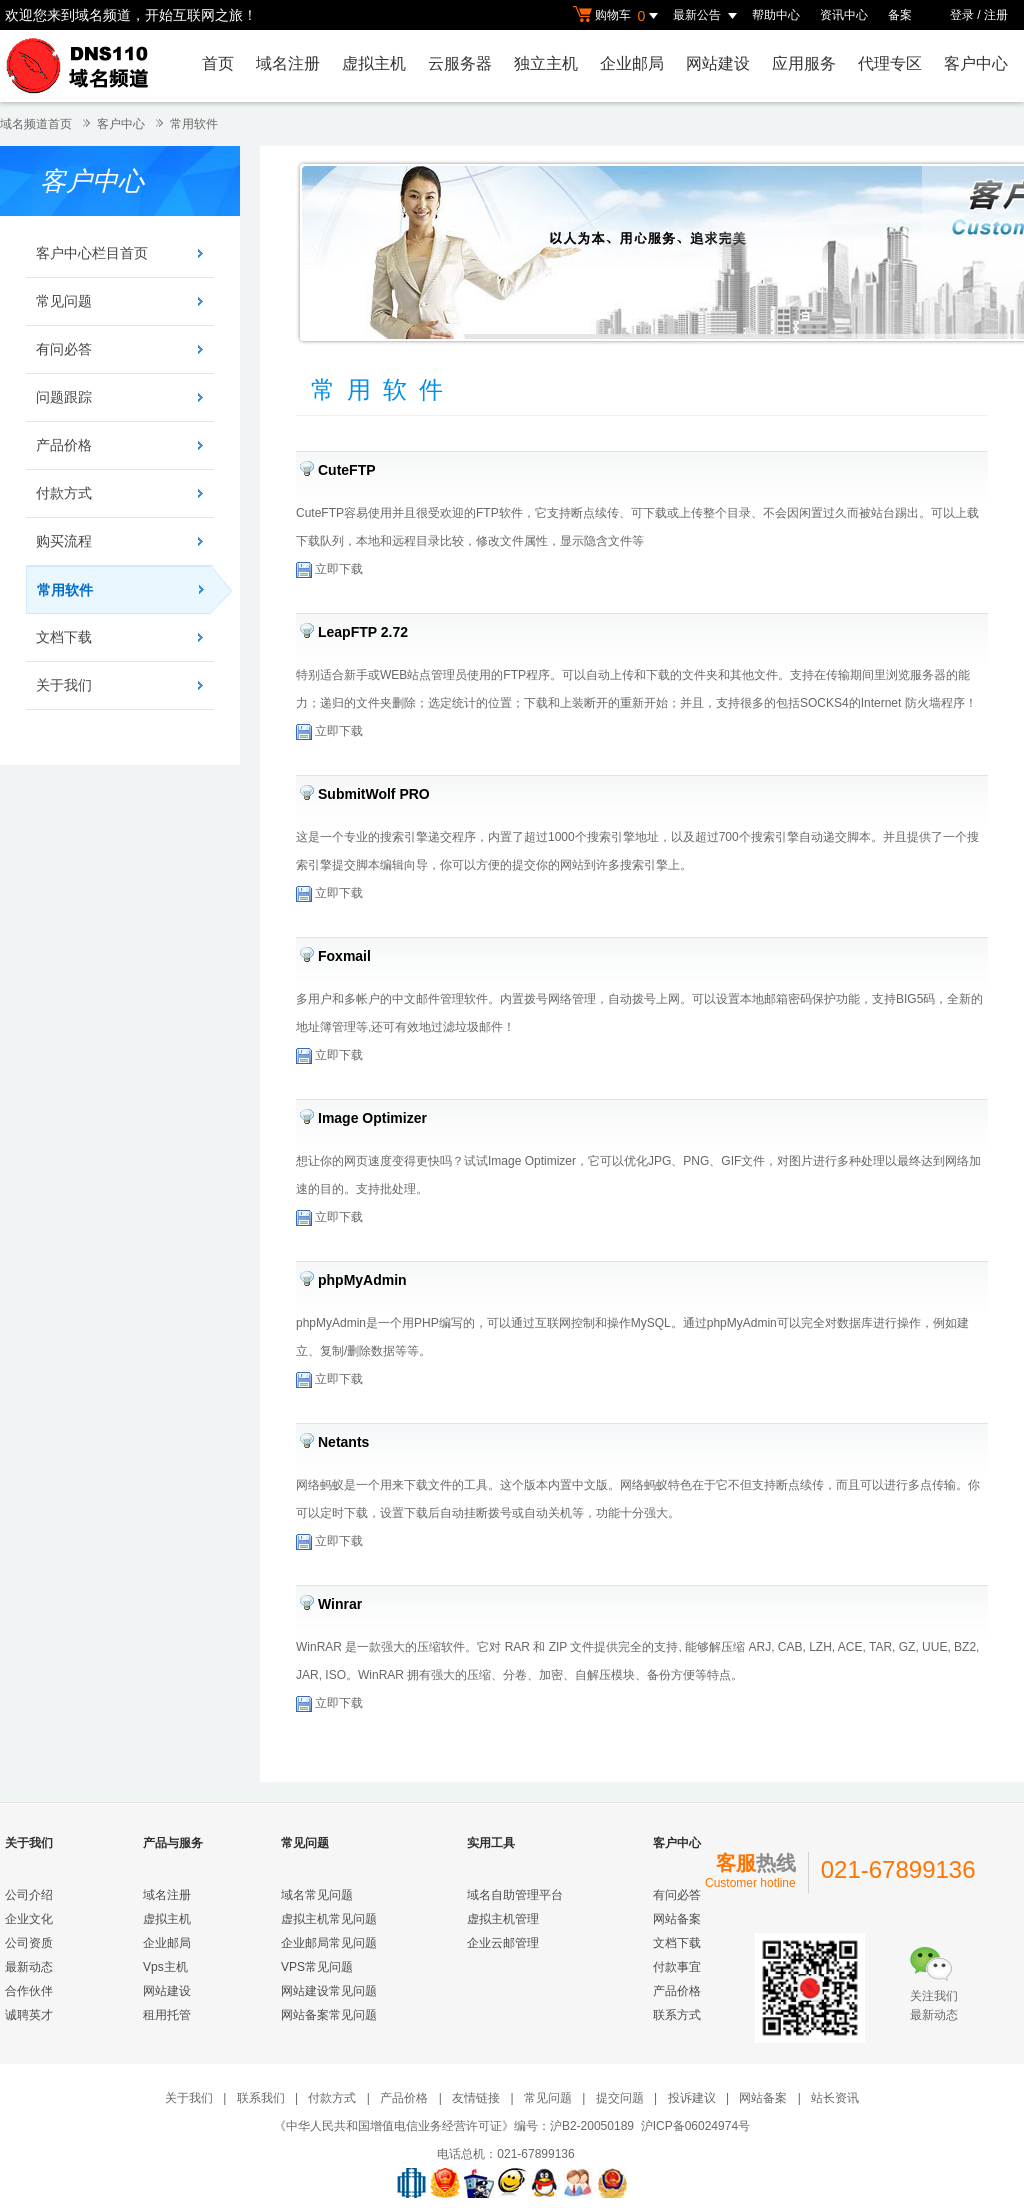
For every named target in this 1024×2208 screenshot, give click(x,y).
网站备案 (677, 1919)
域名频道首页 (36, 124)
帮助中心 (776, 15)
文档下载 (64, 637)
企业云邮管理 (503, 1943)
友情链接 (476, 2098)
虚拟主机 (374, 63)
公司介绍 (29, 1895)
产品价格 (64, 445)
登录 (962, 15)
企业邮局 (632, 63)
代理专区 (890, 63)
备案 (900, 15)
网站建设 (718, 63)
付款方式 (64, 493)
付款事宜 (677, 1967)
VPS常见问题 (317, 1967)
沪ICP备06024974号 (695, 2126)
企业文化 (29, 1919)
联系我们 (261, 2098)
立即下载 (329, 569)
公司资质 (29, 1943)
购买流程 (64, 541)
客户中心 (976, 63)
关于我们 (64, 685)
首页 (218, 63)
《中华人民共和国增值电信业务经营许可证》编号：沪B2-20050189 (454, 2126)
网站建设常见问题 (329, 1991)
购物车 (618, 16)
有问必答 (64, 349)
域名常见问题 (317, 1895)
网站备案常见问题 (329, 2015)
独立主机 (546, 63)
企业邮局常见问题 (329, 1943)
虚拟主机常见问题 (329, 1919)
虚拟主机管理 (503, 1919)
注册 (996, 15)
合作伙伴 (29, 1991)
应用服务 (804, 63)
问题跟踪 (64, 397)
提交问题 (620, 2098)
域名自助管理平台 (515, 1895)
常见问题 (64, 301)
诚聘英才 (29, 2015)
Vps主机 (165, 1967)
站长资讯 (835, 2098)
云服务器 (460, 63)
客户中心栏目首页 (92, 253)
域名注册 (288, 63)
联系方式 (677, 2015)
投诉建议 (692, 2098)
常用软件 (194, 124)
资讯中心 (844, 15)
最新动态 (29, 1967)
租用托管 (167, 2015)
